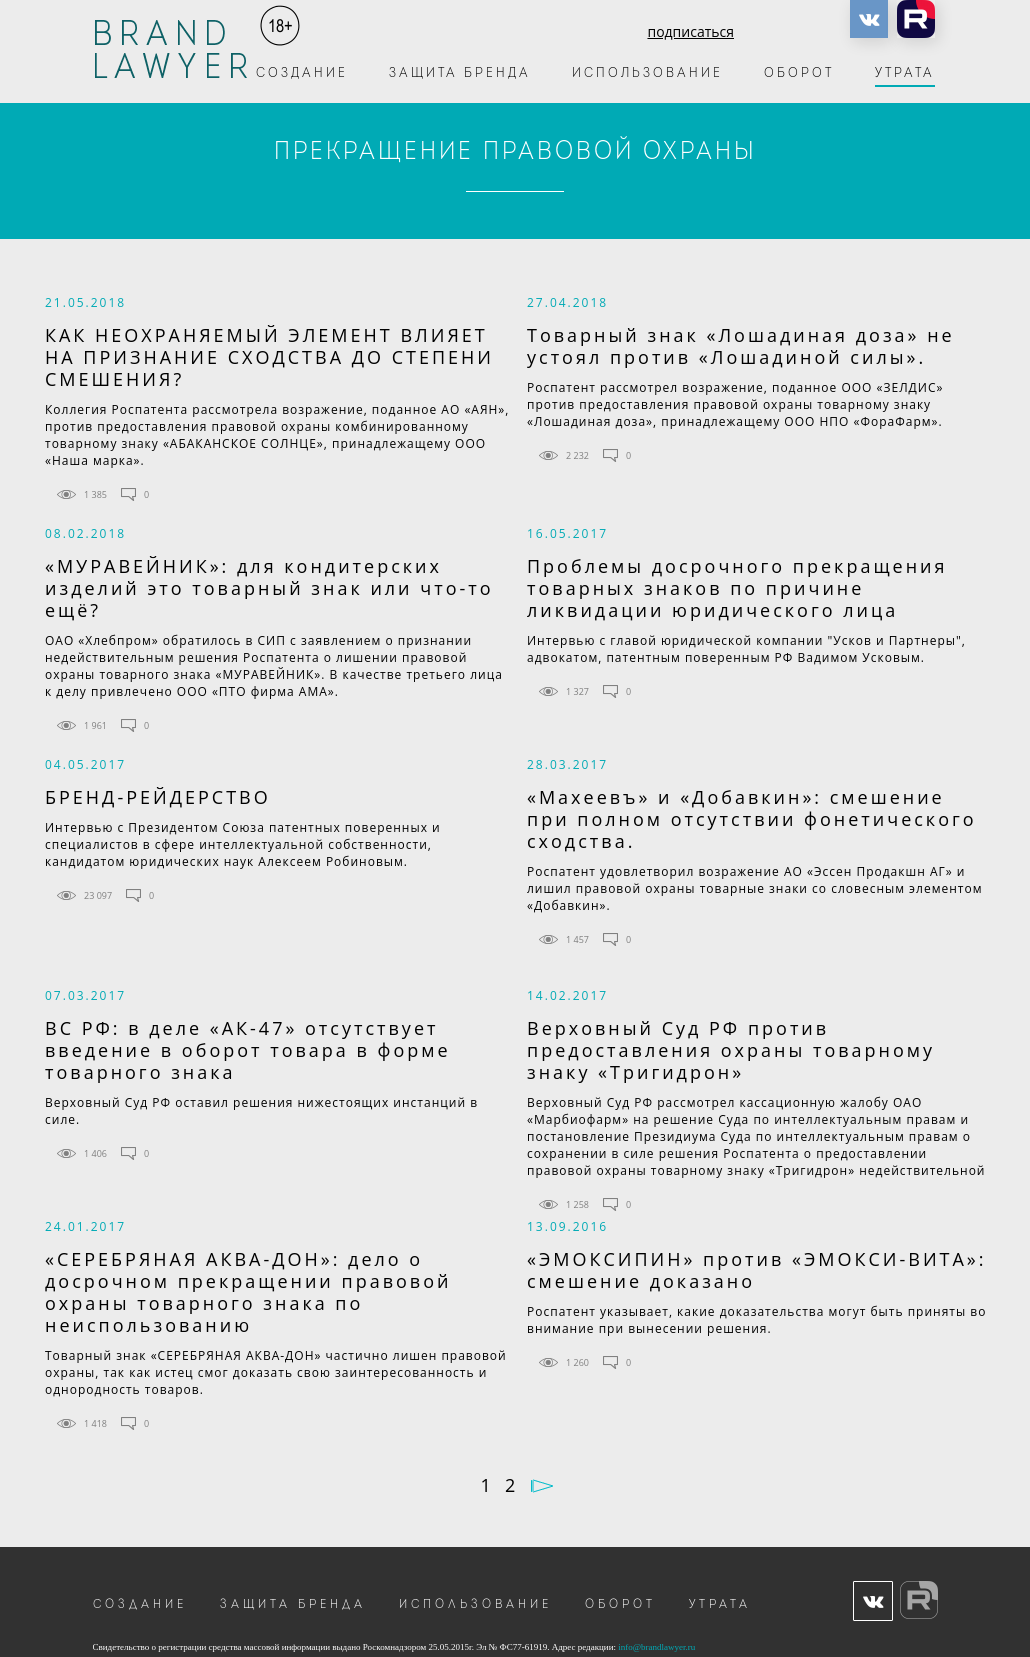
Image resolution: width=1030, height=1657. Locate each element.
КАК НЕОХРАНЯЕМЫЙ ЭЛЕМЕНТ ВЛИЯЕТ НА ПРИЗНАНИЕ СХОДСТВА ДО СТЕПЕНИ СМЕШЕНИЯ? (269, 357)
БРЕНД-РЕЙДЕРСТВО (158, 797)
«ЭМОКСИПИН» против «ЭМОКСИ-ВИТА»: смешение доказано (757, 1270)
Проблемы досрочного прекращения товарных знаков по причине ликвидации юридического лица (737, 588)
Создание (302, 73)
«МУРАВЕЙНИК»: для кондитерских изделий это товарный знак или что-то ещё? (269, 588)
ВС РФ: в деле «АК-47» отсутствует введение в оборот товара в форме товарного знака (248, 1050)
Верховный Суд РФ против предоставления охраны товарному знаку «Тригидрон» (731, 1050)
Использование (647, 73)
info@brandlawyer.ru (656, 1647)
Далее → (542, 1486)
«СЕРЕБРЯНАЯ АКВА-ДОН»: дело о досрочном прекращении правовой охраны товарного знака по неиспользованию (248, 1292)
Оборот (799, 73)
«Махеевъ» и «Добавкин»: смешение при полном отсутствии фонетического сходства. (752, 819)
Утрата (905, 73)
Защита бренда (460, 73)
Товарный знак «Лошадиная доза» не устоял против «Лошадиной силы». (741, 346)
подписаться (690, 32)
